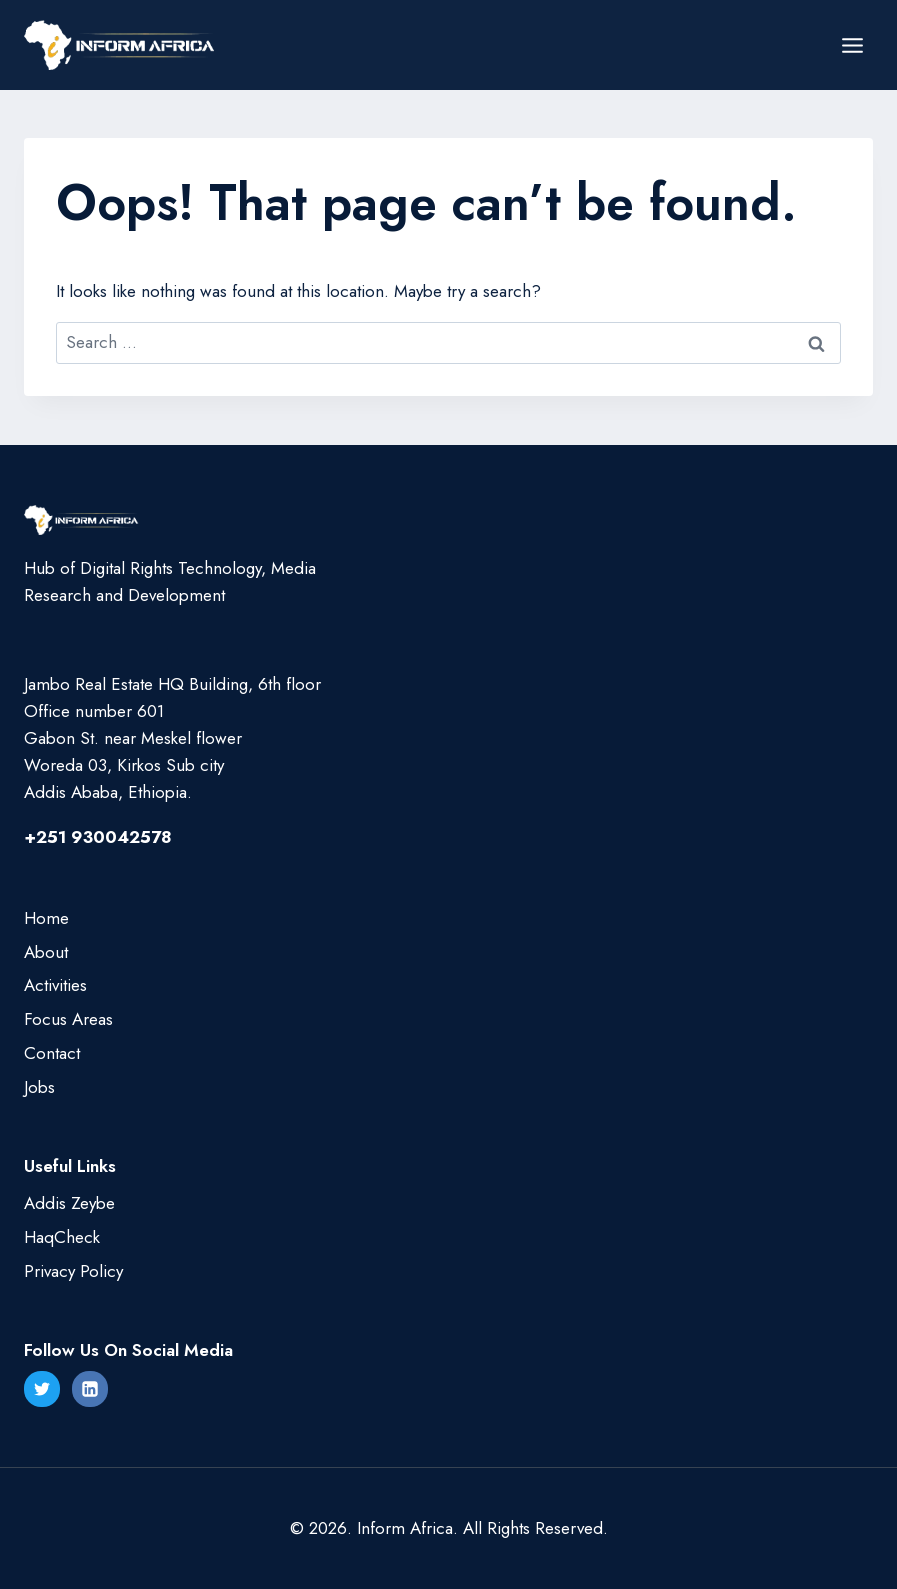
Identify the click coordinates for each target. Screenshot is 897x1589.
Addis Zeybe (69, 1203)
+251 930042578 (98, 837)
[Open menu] (852, 45)
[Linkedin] (90, 1389)
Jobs (39, 1087)
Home (46, 918)
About (46, 952)
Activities (55, 985)
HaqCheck (62, 1237)
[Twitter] (42, 1389)
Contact (52, 1053)
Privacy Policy (73, 1271)
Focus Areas (68, 1019)
